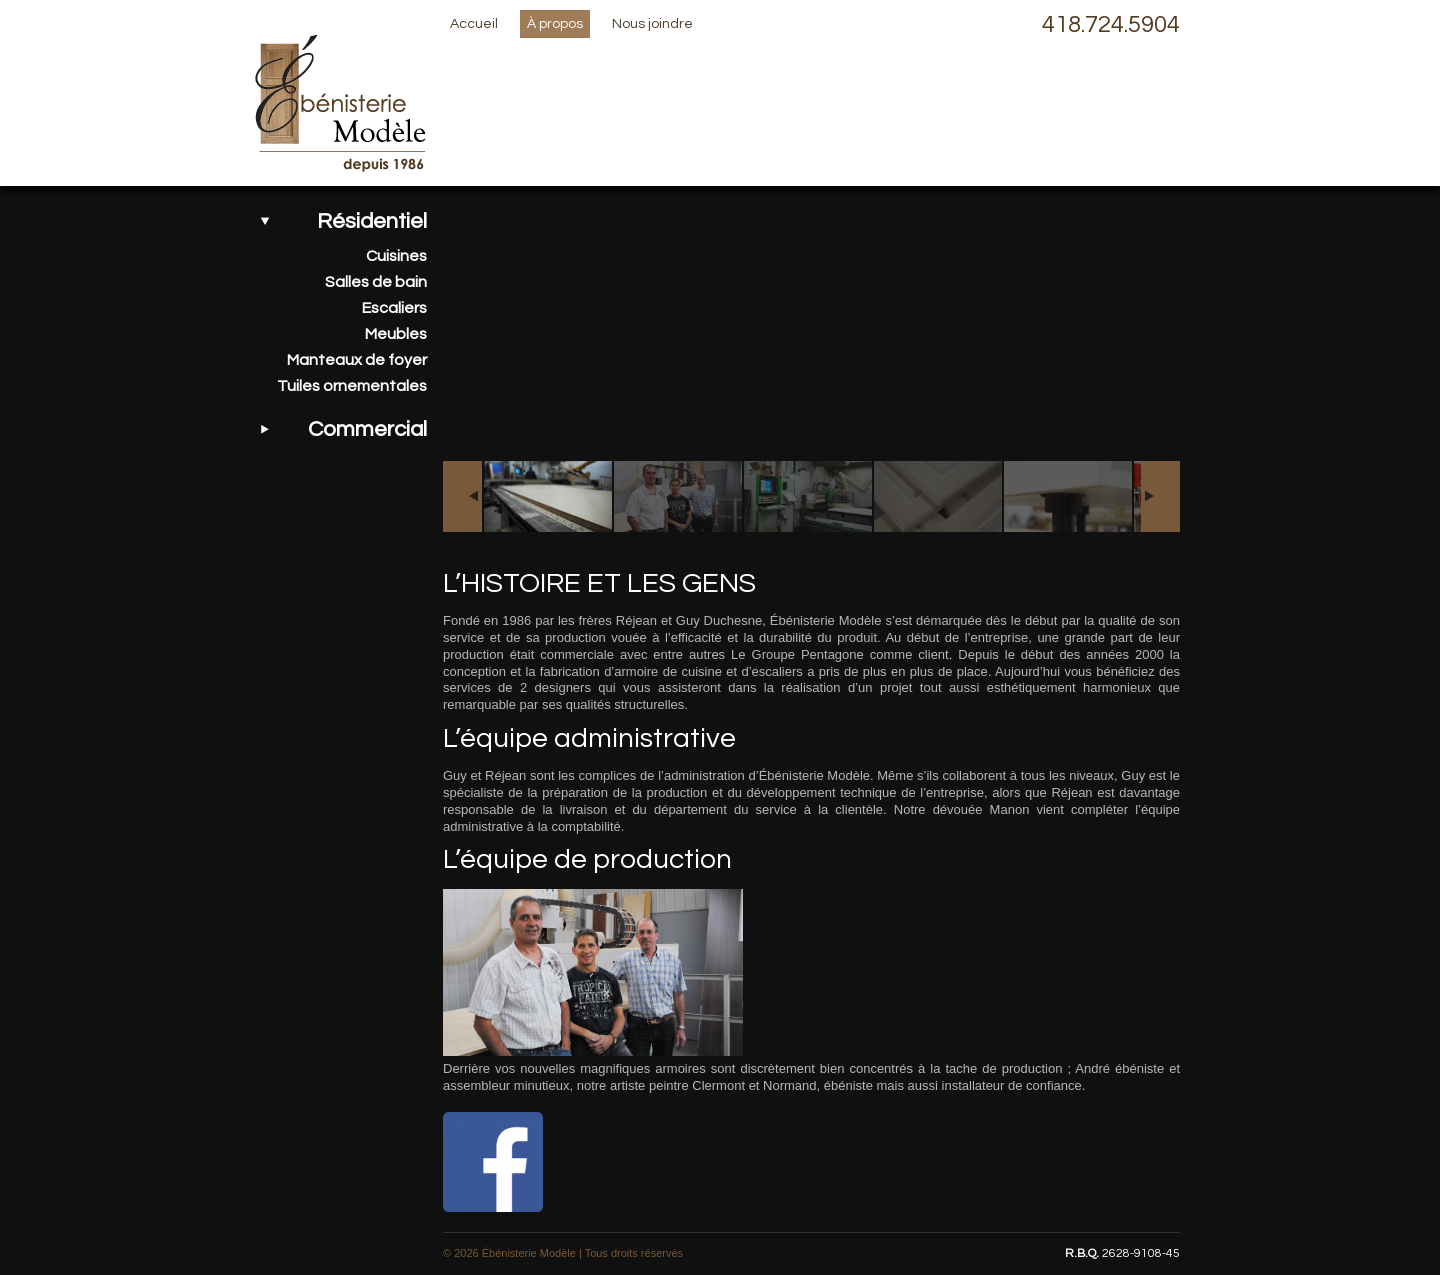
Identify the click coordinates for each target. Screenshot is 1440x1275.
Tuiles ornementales (352, 386)
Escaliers (394, 308)
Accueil (474, 24)
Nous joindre (652, 24)
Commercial (367, 429)
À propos (555, 24)
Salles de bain (376, 282)
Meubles (396, 334)
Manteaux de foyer (357, 360)
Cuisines (396, 256)
